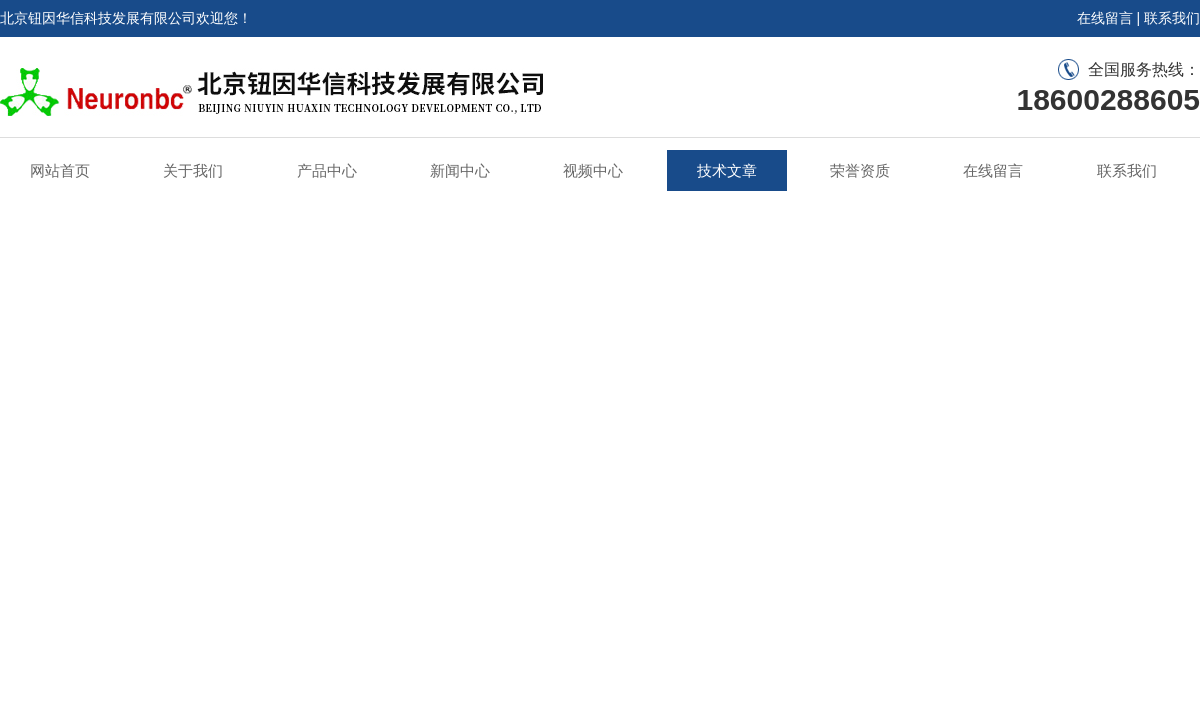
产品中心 (327, 170)
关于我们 (193, 170)
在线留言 (1105, 18)
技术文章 (727, 170)
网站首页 (60, 170)
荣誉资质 (860, 170)
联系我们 (1172, 18)
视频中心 (593, 170)
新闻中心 (460, 170)
